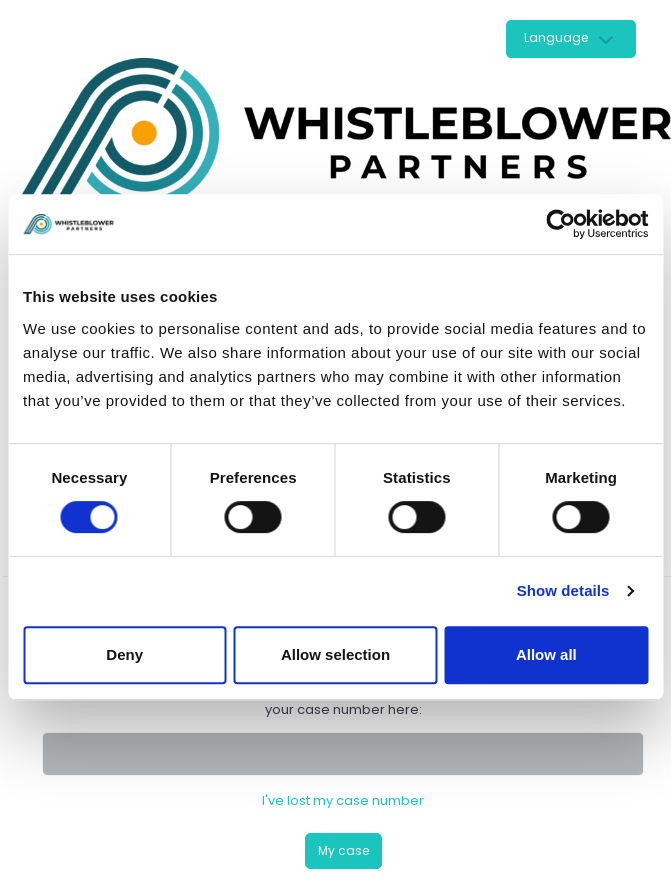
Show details (563, 590)
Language (556, 37)
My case (343, 850)
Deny (124, 654)
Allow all (546, 654)
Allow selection (335, 654)
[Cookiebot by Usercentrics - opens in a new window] (560, 224)
